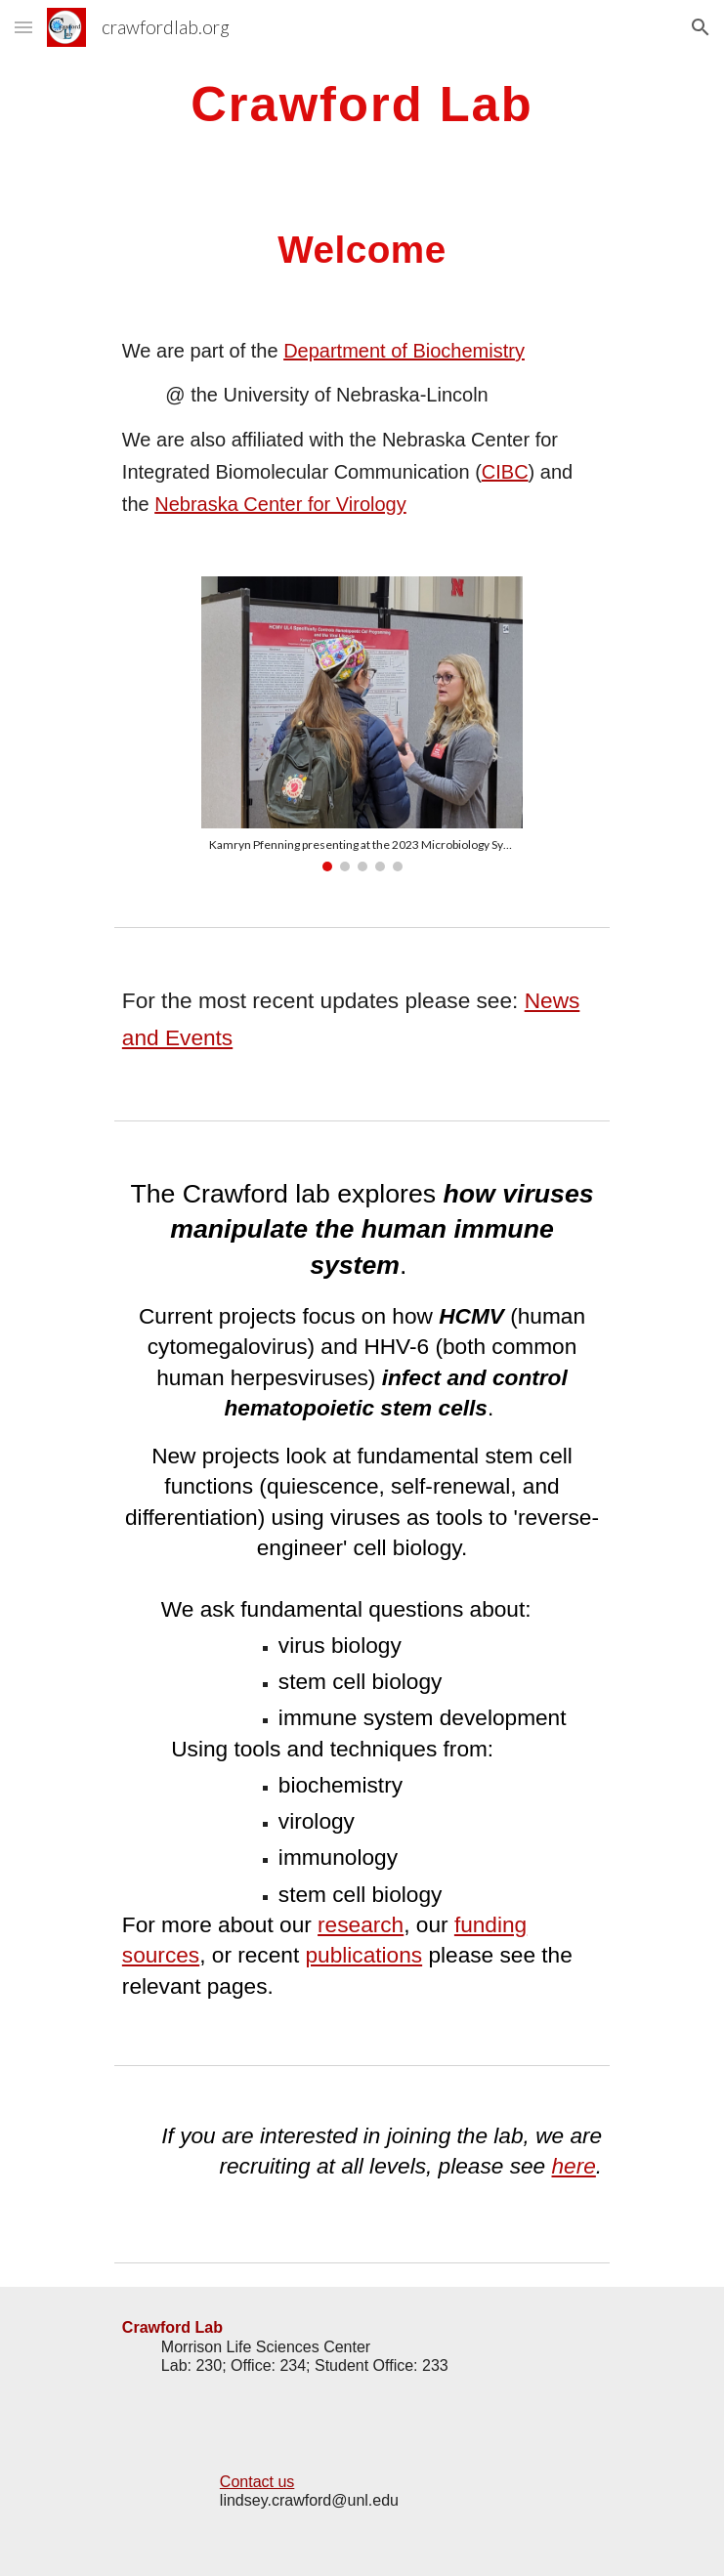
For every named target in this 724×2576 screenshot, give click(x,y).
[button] (23, 27)
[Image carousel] (362, 723)
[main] (362, 103)
